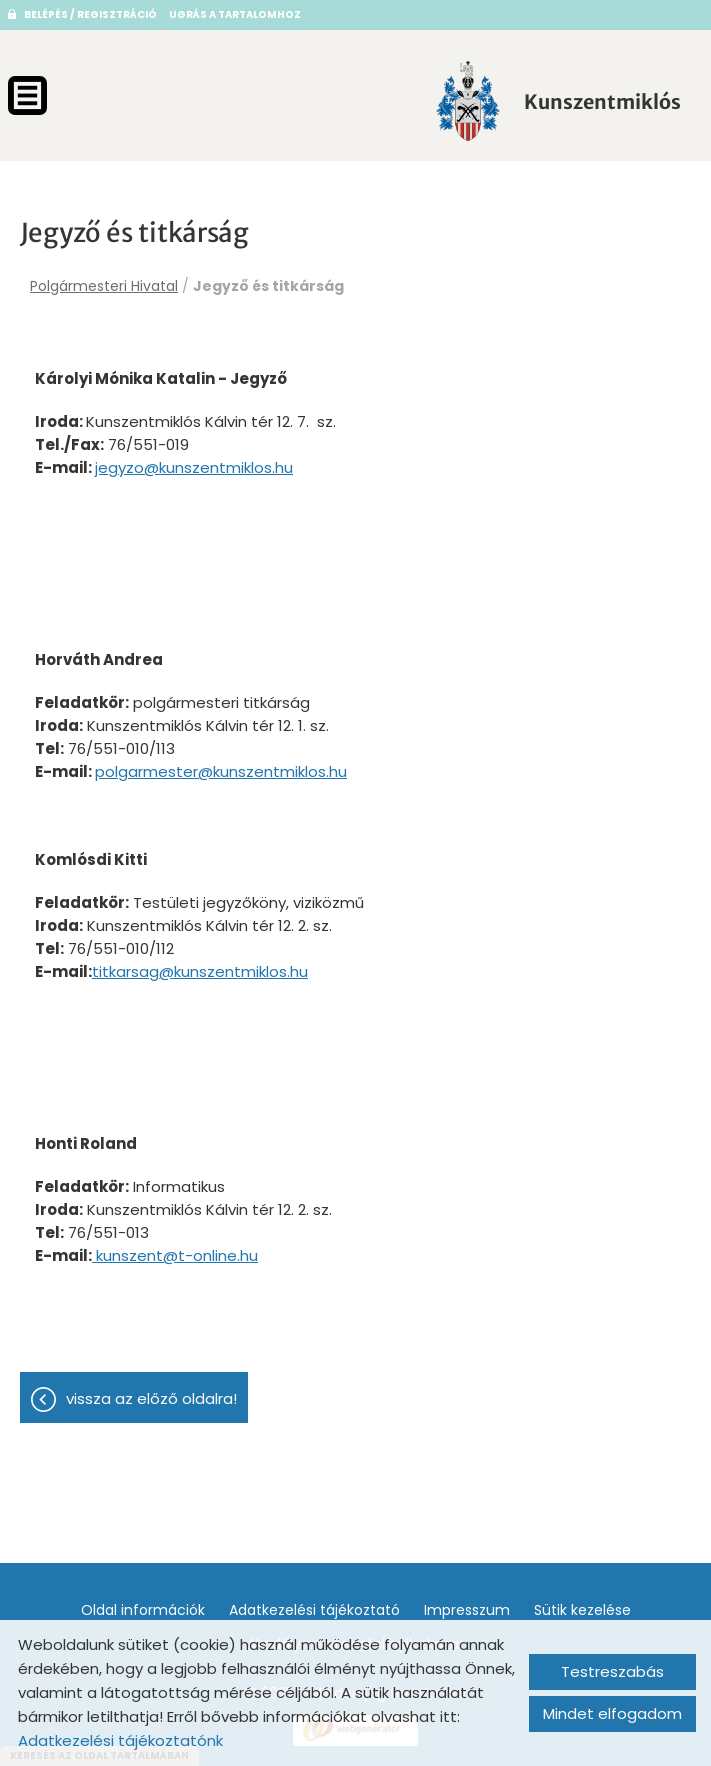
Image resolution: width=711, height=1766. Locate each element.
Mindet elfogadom (612, 1713)
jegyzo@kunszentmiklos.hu (194, 467)
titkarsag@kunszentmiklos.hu (200, 971)
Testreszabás (612, 1671)
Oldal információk (143, 1610)
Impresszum (467, 1610)
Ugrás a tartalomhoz (235, 14)
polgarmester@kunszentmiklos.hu (221, 771)
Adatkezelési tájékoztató (314, 1610)
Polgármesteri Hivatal (104, 286)
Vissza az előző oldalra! (151, 1398)
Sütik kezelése (582, 1610)
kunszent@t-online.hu (175, 1255)
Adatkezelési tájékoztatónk (120, 1740)
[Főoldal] (468, 101)
